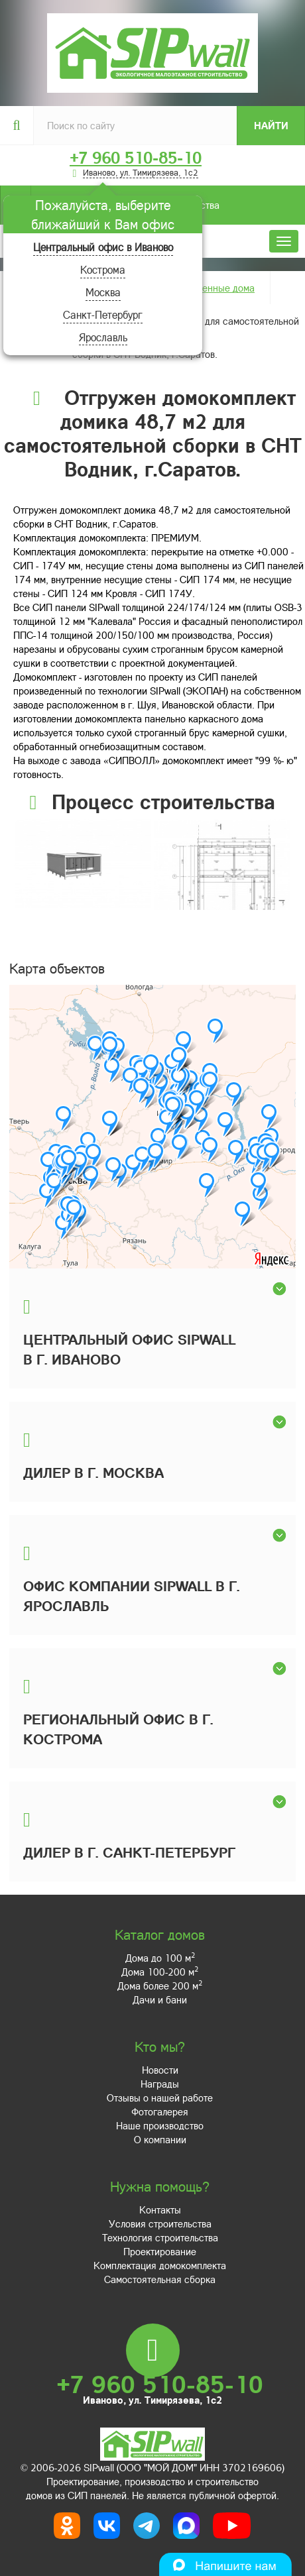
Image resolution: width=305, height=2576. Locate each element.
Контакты (160, 2209)
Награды (160, 2084)
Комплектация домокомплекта (159, 2265)
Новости (160, 2070)
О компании (160, 2139)
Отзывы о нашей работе (160, 2097)
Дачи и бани (160, 1999)
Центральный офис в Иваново (103, 247)
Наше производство (160, 2125)
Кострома (102, 269)
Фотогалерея (159, 2111)
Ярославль (103, 337)
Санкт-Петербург (103, 314)
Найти (271, 125)
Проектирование (159, 2251)
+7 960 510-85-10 (136, 158)
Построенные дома (212, 288)
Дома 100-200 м (159, 1972)
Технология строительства (160, 2237)
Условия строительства (160, 2223)
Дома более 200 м (159, 1985)
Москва (103, 292)
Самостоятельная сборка (159, 2279)
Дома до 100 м (160, 1958)
